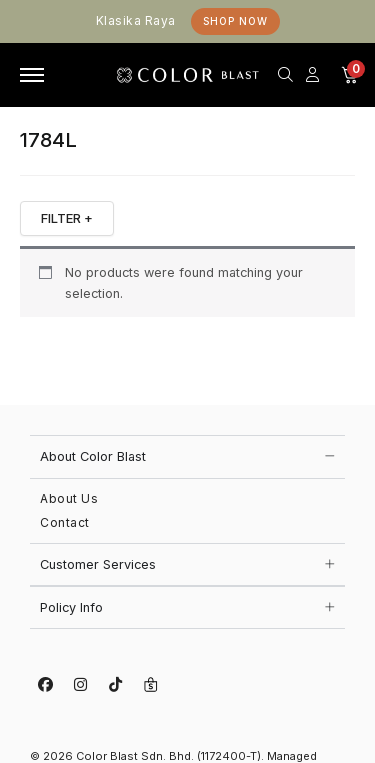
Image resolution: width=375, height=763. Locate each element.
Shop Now (235, 21)
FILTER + (67, 218)
